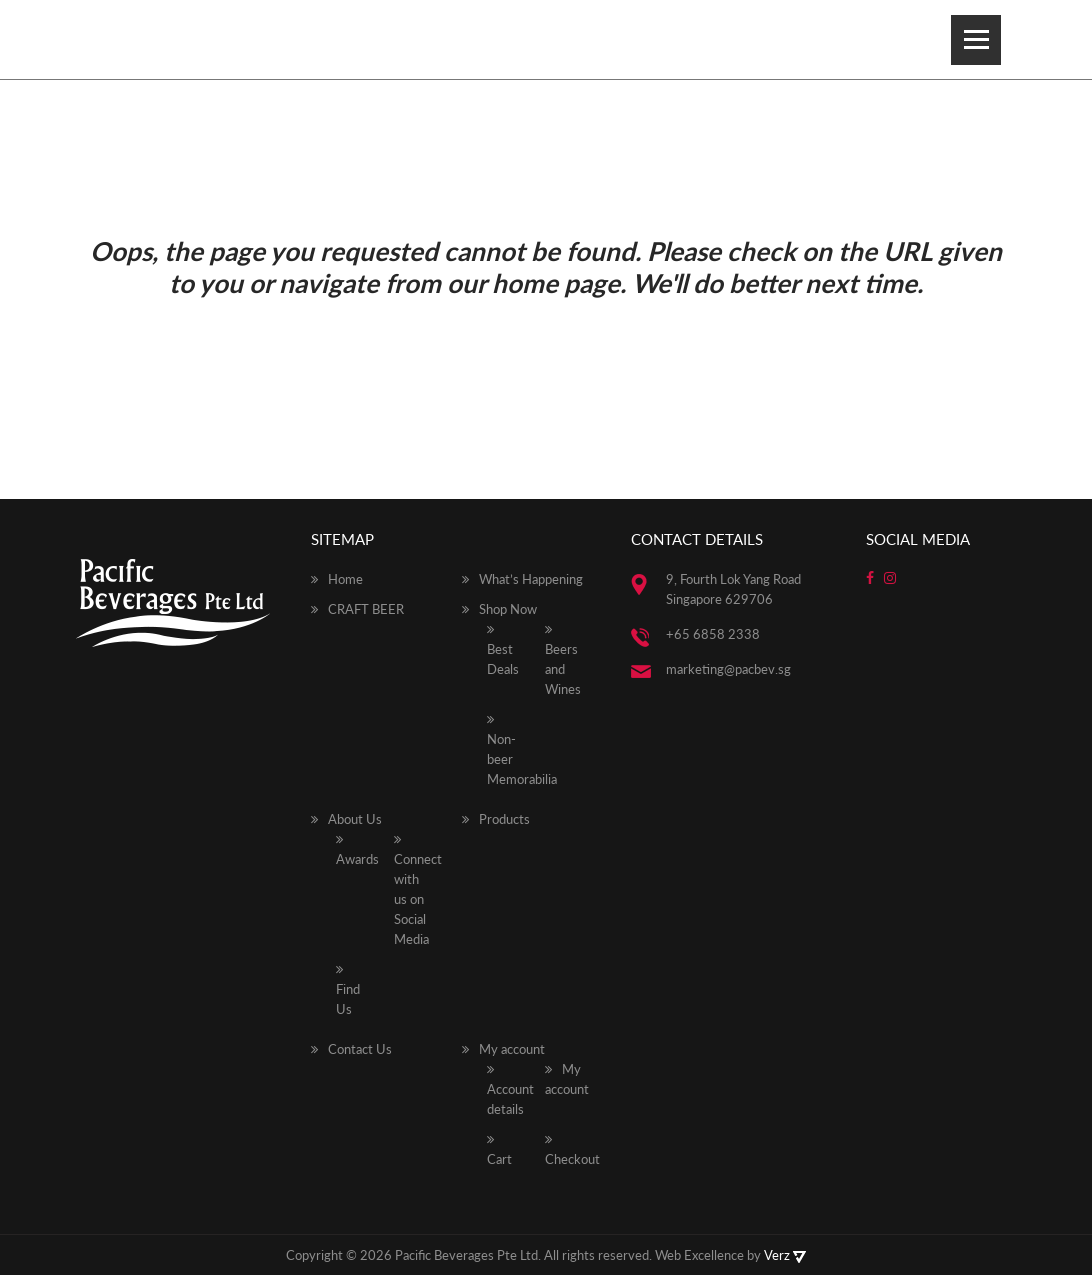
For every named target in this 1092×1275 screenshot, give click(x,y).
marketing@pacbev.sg (728, 669)
